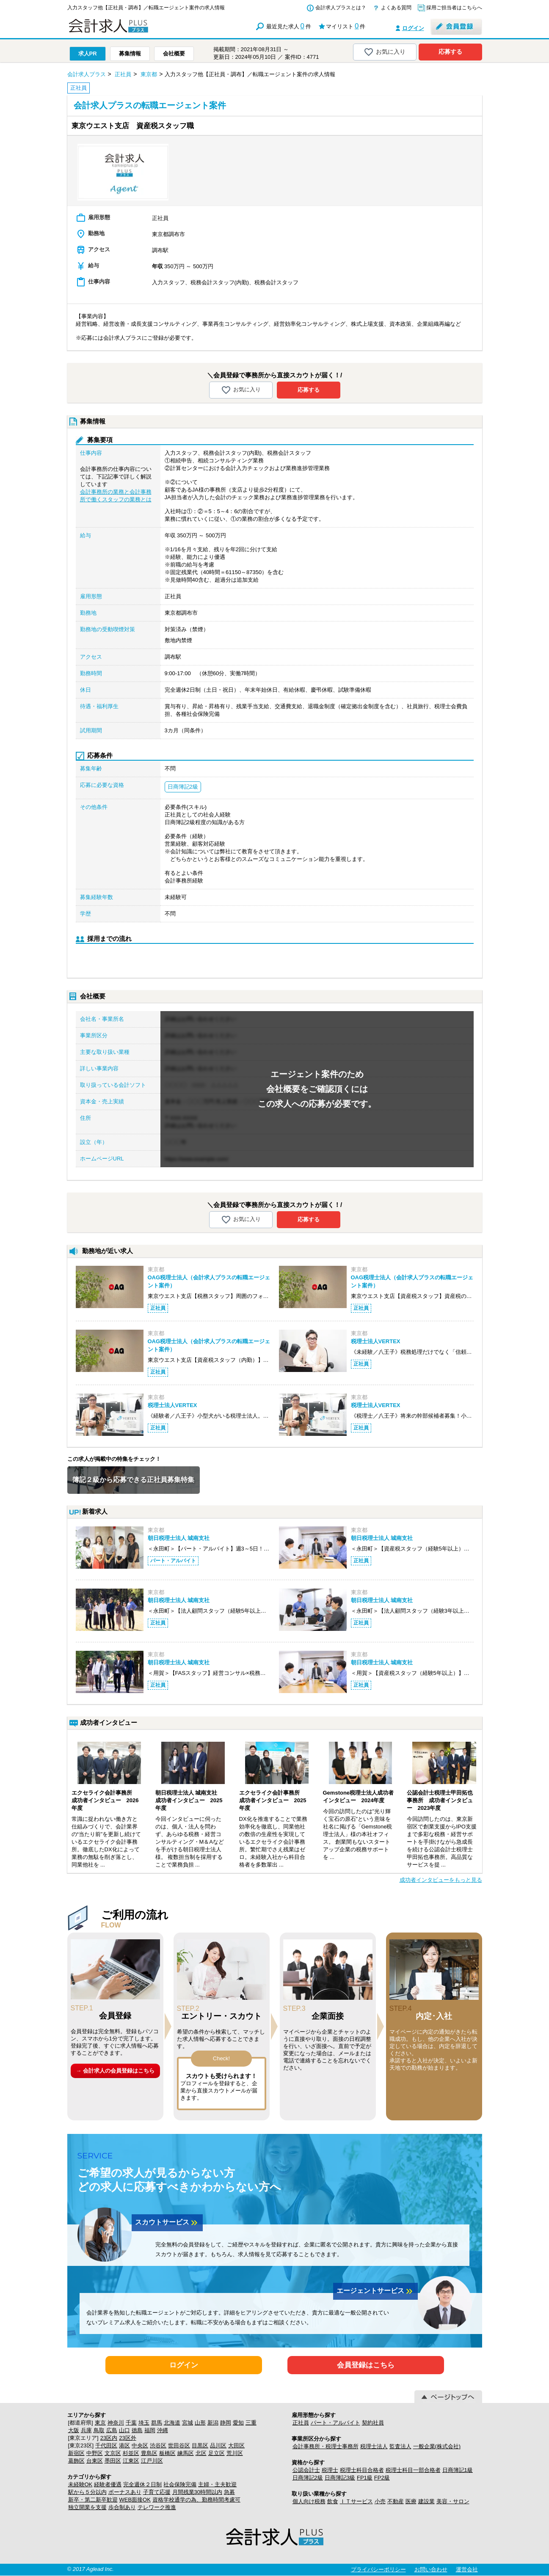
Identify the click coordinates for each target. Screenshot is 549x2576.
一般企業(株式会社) (437, 2446)
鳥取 (99, 2430)
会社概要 (174, 53)
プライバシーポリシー (378, 2569)
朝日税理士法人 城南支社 (179, 1538)
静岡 (225, 2422)
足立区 (216, 2453)
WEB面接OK (135, 2499)
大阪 (73, 2430)
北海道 (172, 2422)
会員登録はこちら (366, 2365)
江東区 (131, 2461)
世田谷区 (179, 2445)
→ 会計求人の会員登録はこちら (115, 2070)
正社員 (300, 2422)
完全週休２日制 (142, 2484)
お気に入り (385, 52)
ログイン (413, 28)
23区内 (108, 2438)
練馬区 (185, 2453)
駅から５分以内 (87, 2492)
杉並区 (131, 2453)
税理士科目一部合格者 (413, 2470)
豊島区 (149, 2453)
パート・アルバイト (335, 2422)
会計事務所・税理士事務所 (325, 2446)
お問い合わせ (430, 2569)
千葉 (131, 2422)
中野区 (94, 2453)
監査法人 (400, 2446)
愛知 (238, 2422)
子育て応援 (157, 2492)
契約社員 (373, 2422)
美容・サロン (452, 2501)
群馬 (156, 2422)
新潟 (212, 2422)
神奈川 (116, 2422)
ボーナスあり (124, 2492)
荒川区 (234, 2453)
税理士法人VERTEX (375, 1341)
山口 (124, 2430)
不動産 (395, 2501)
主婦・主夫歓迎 (217, 2484)
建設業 (426, 2501)
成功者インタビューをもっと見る (441, 1880)
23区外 (127, 2438)
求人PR (87, 53)
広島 (111, 2430)
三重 (251, 2422)
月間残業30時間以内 (197, 2492)
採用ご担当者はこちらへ (454, 8)
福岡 (149, 2430)
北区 (201, 2453)
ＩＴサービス (356, 2501)
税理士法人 (374, 2446)
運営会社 (467, 2569)
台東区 (94, 2461)
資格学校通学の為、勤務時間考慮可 (196, 2499)
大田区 (236, 2445)
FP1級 (364, 2477)
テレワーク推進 (157, 2507)
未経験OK (80, 2484)
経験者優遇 (107, 2484)
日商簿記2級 (307, 2477)
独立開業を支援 (87, 2507)
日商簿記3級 (340, 2477)
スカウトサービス (167, 2223)
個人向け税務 (309, 2501)
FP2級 (382, 2477)
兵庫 (86, 2430)
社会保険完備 (179, 2484)
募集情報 (130, 53)
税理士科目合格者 (362, 2470)
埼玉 (143, 2422)
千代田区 (106, 2445)
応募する (450, 51)
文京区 (113, 2453)
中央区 (140, 2445)
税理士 (330, 2470)
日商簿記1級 (457, 2470)
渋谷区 (158, 2445)
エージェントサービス (375, 2291)
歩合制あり (122, 2507)
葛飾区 (76, 2461)
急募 (229, 2492)
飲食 (332, 2501)
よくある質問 (396, 8)
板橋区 (167, 2453)
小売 (380, 2501)
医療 (411, 2501)
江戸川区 (152, 2461)
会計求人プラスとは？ (340, 8)
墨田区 (113, 2461)
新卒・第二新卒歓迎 (93, 2499)
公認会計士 (306, 2470)
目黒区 (200, 2445)
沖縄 (162, 2430)
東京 (100, 2422)
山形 (200, 2422)
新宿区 (76, 2453)
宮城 (187, 2422)
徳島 (137, 2430)
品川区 (218, 2445)
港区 (124, 2445)
